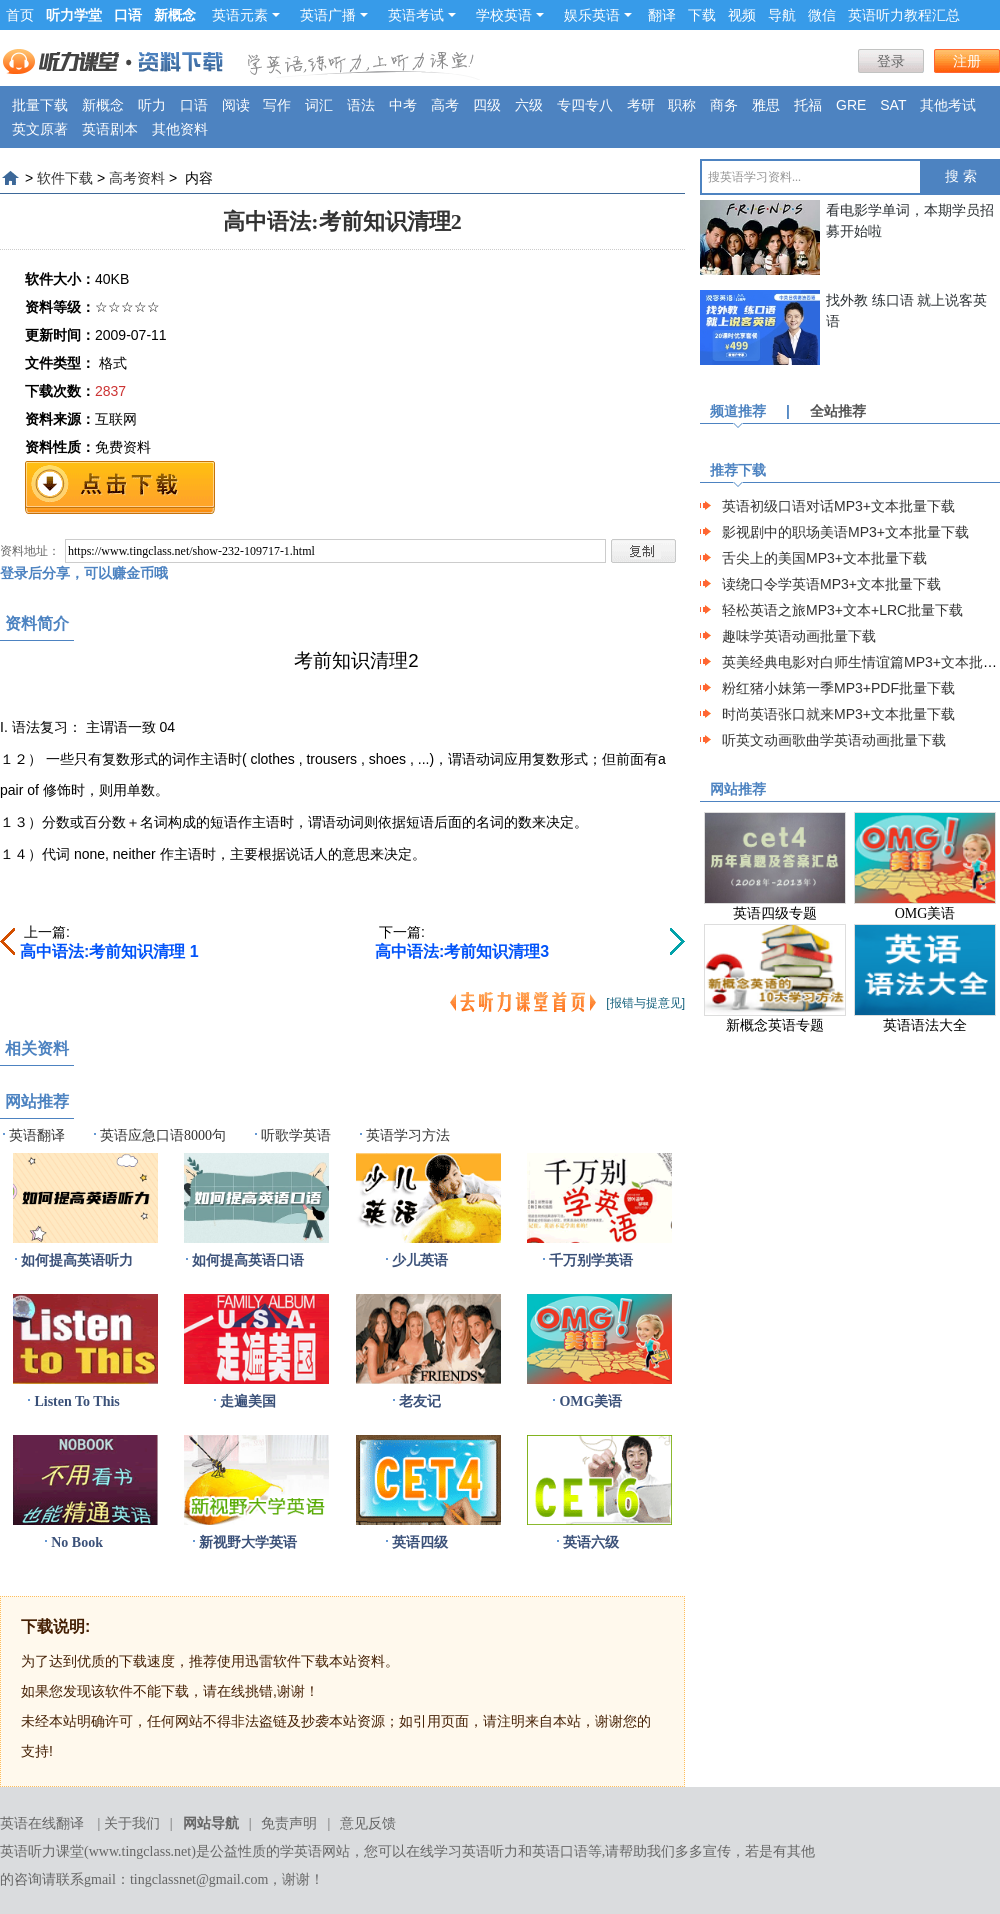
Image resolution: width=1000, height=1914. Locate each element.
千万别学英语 (591, 1260)
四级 (487, 105)
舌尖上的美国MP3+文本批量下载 (824, 558)
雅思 (766, 105)
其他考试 (948, 105)
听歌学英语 (296, 1135)
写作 (277, 105)
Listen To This (76, 1401)
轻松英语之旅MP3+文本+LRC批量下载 (842, 610)
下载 (702, 15)
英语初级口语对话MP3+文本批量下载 (838, 506)
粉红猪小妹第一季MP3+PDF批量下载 (838, 688)
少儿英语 (420, 1260)
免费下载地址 (120, 487)
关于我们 (132, 1823)
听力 (152, 105)
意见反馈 (368, 1823)
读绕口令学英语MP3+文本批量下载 (831, 584)
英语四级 (420, 1542)
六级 (529, 105)
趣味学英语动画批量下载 (799, 636)
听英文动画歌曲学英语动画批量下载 (834, 740)
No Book (77, 1542)
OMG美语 (590, 1401)
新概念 (103, 105)
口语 (194, 105)
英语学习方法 (408, 1135)
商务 (724, 105)
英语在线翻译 (42, 1823)
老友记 (420, 1401)
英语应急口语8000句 (163, 1135)
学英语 (301, 1851)
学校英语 (510, 15)
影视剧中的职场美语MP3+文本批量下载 (845, 532)
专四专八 (585, 105)
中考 (403, 105)
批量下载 (40, 105)
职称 (682, 105)
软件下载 (65, 178)
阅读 (236, 105)
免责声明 (289, 1823)
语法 (361, 105)
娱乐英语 (598, 15)
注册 (967, 61)
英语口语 (560, 1851)
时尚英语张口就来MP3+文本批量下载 (838, 714)
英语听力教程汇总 (904, 15)
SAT (893, 105)
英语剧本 (110, 129)
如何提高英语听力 (77, 1260)
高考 (445, 105)
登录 (891, 61)
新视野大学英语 (248, 1542)
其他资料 (180, 129)
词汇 (319, 105)
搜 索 (961, 176)
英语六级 (591, 1542)
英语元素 (246, 15)
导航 (782, 15)
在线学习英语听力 (462, 1851)
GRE (851, 105)
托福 (808, 105)
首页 (20, 15)
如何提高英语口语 (248, 1260)
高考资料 (137, 178)
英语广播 (334, 15)
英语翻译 (37, 1135)
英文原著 (40, 129)
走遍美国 (248, 1401)
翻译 (662, 15)
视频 (742, 15)
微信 (822, 15)
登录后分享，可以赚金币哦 (84, 573)
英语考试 (422, 15)
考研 (641, 105)
